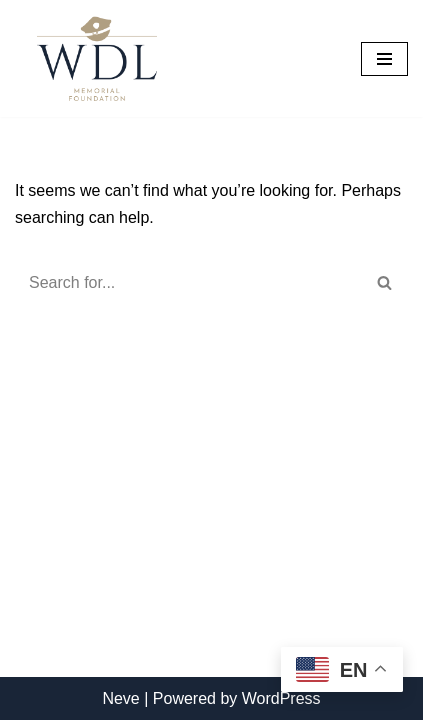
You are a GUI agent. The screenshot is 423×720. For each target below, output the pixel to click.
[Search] (189, 283)
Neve (120, 698)
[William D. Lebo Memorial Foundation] (92, 58)
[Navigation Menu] (384, 59)
